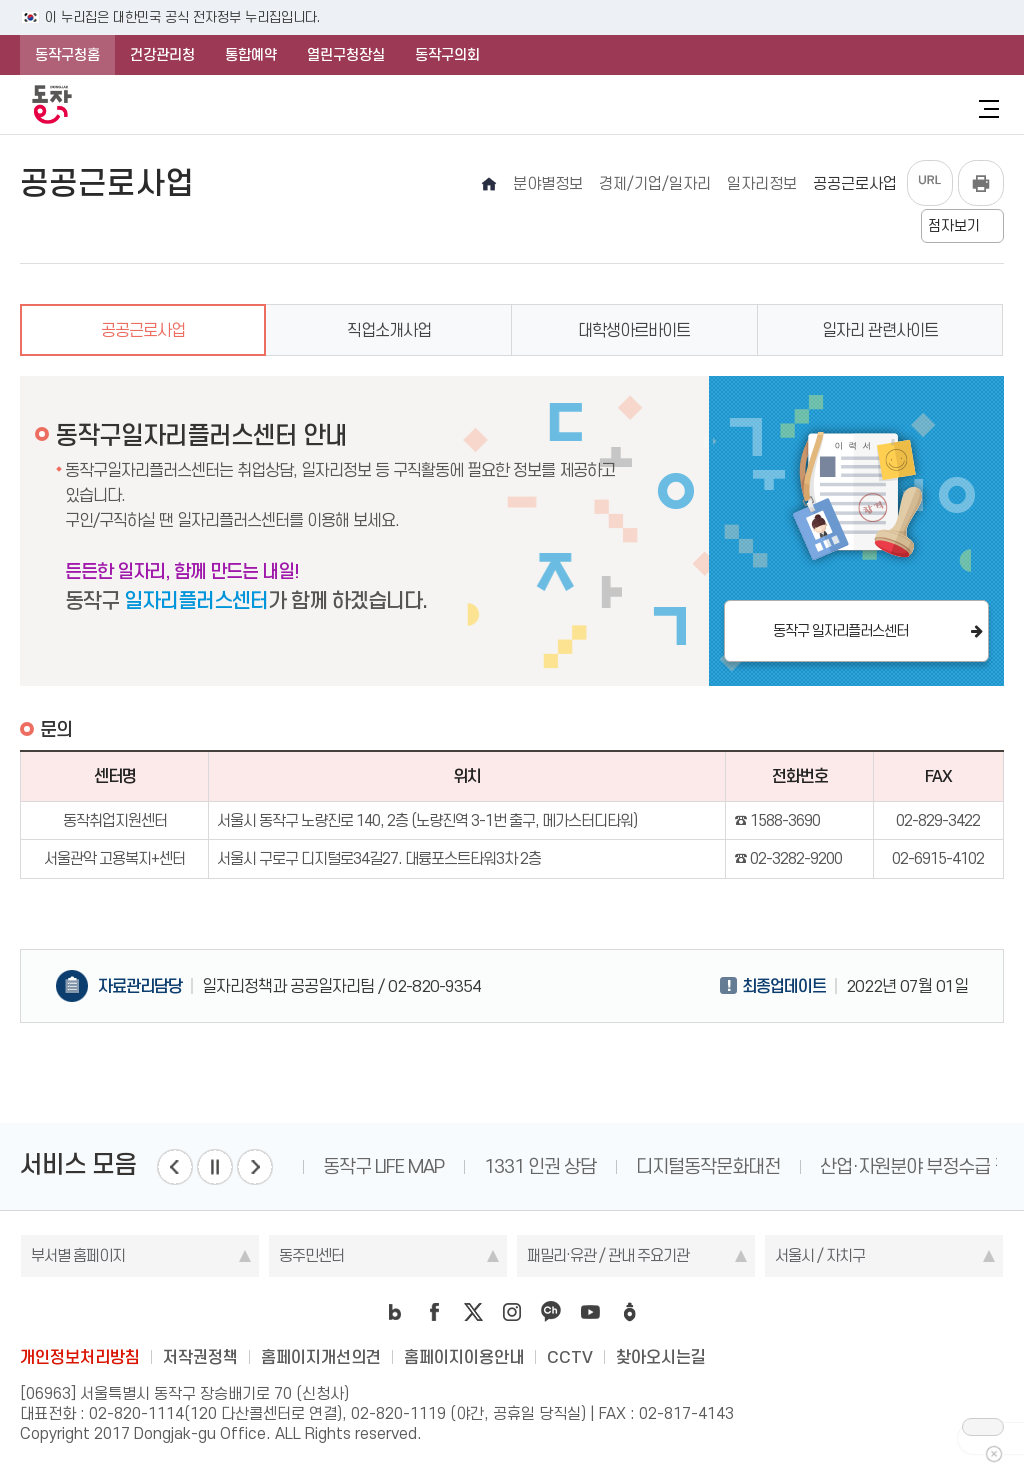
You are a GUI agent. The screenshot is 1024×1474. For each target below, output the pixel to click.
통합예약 (251, 55)
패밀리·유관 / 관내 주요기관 (608, 1255)
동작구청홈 (67, 55)
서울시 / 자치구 (820, 1255)
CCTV (570, 1357)
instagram (512, 1312)
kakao (551, 1312)
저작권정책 (200, 1357)
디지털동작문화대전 (708, 1166)
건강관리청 (162, 55)
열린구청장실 (346, 55)
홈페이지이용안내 (464, 1357)
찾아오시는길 (661, 1357)
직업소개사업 (389, 330)
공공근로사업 (143, 330)
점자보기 (954, 226)
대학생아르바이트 (634, 330)
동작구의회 (447, 55)
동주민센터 (311, 1255)
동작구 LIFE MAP (383, 1166)
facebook (434, 1312)
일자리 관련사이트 (880, 330)
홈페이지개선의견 (321, 1357)
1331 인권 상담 (540, 1166)
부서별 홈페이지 (78, 1255)
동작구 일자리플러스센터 (840, 631)
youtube (590, 1312)
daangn (629, 1312)
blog (395, 1312)
